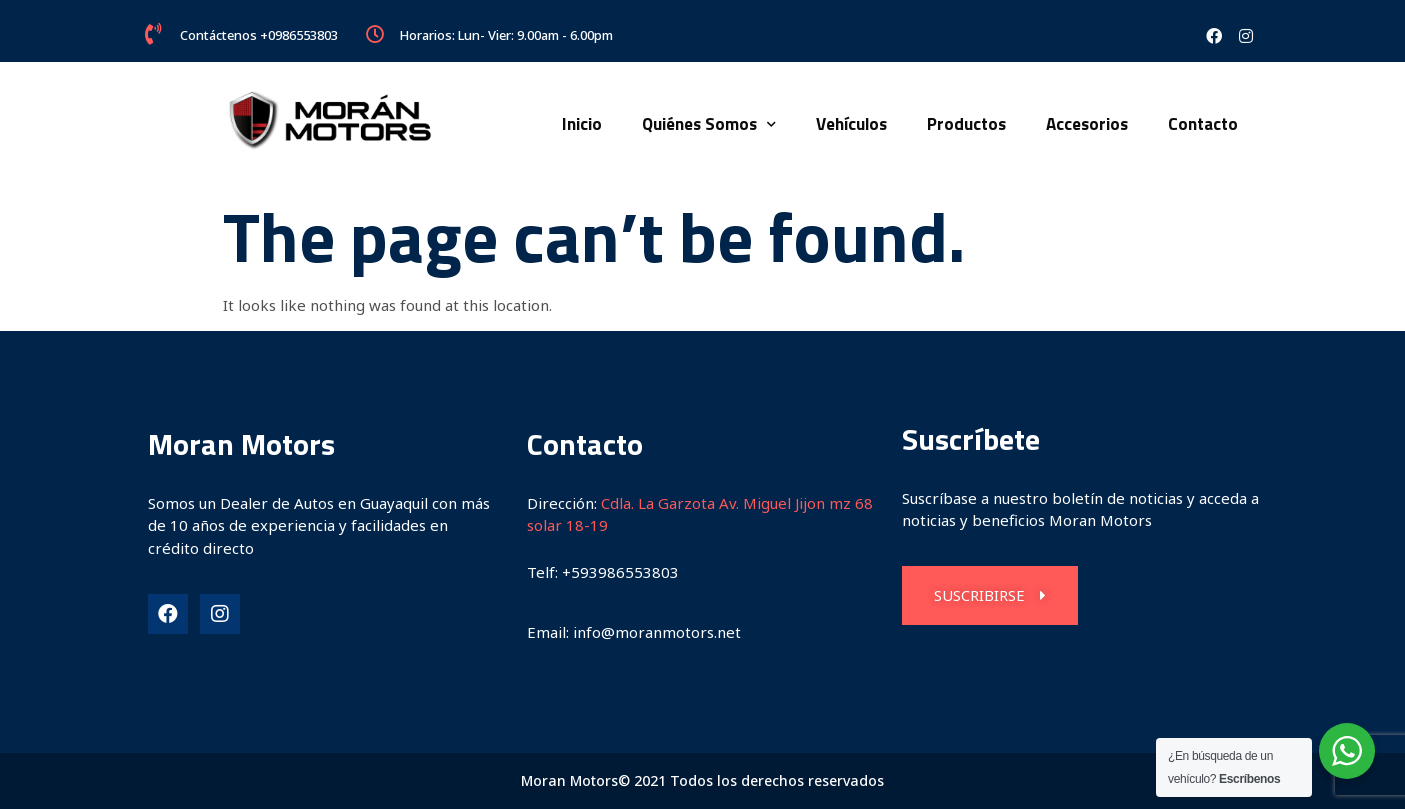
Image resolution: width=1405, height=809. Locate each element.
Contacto (1203, 124)
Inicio (582, 124)
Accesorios (1087, 124)
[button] (990, 595)
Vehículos (851, 124)
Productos (966, 124)
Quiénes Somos (709, 124)
